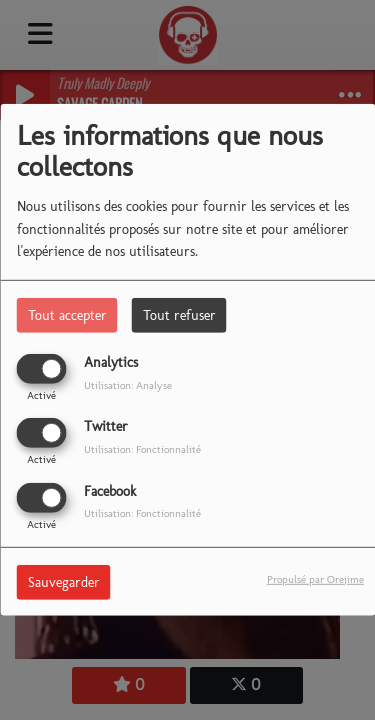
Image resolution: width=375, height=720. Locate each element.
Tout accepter (67, 315)
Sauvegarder (64, 581)
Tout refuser (179, 315)
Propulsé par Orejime (315, 578)
